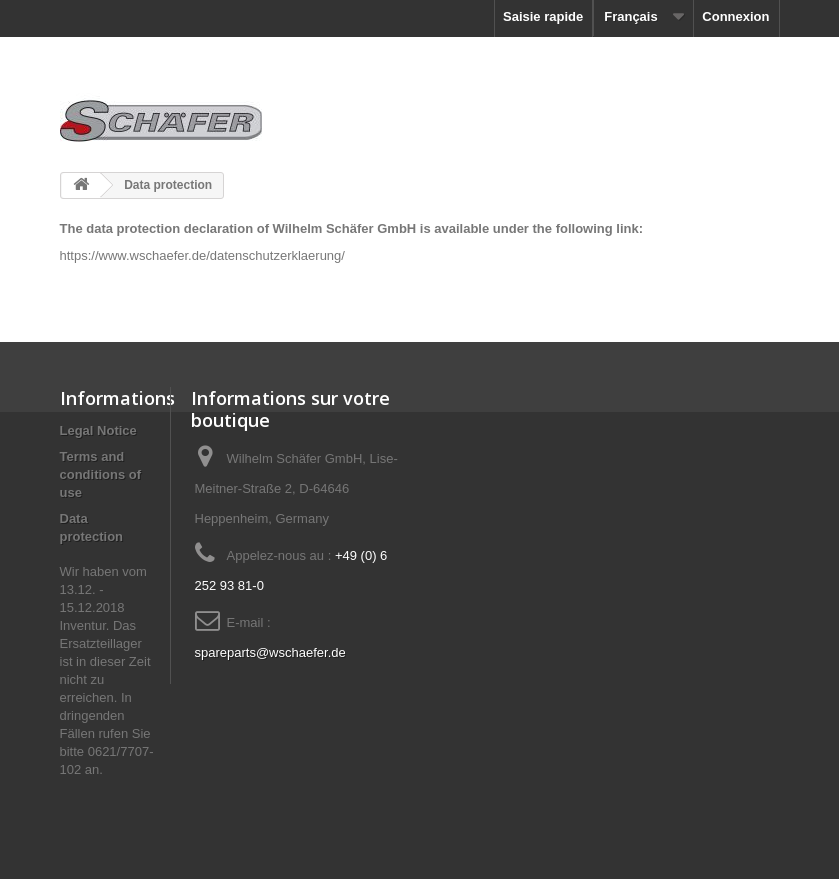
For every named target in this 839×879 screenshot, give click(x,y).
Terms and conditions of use (101, 474)
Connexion (735, 16)
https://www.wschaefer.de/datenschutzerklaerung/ (202, 255)
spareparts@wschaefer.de (270, 652)
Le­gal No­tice (98, 430)
